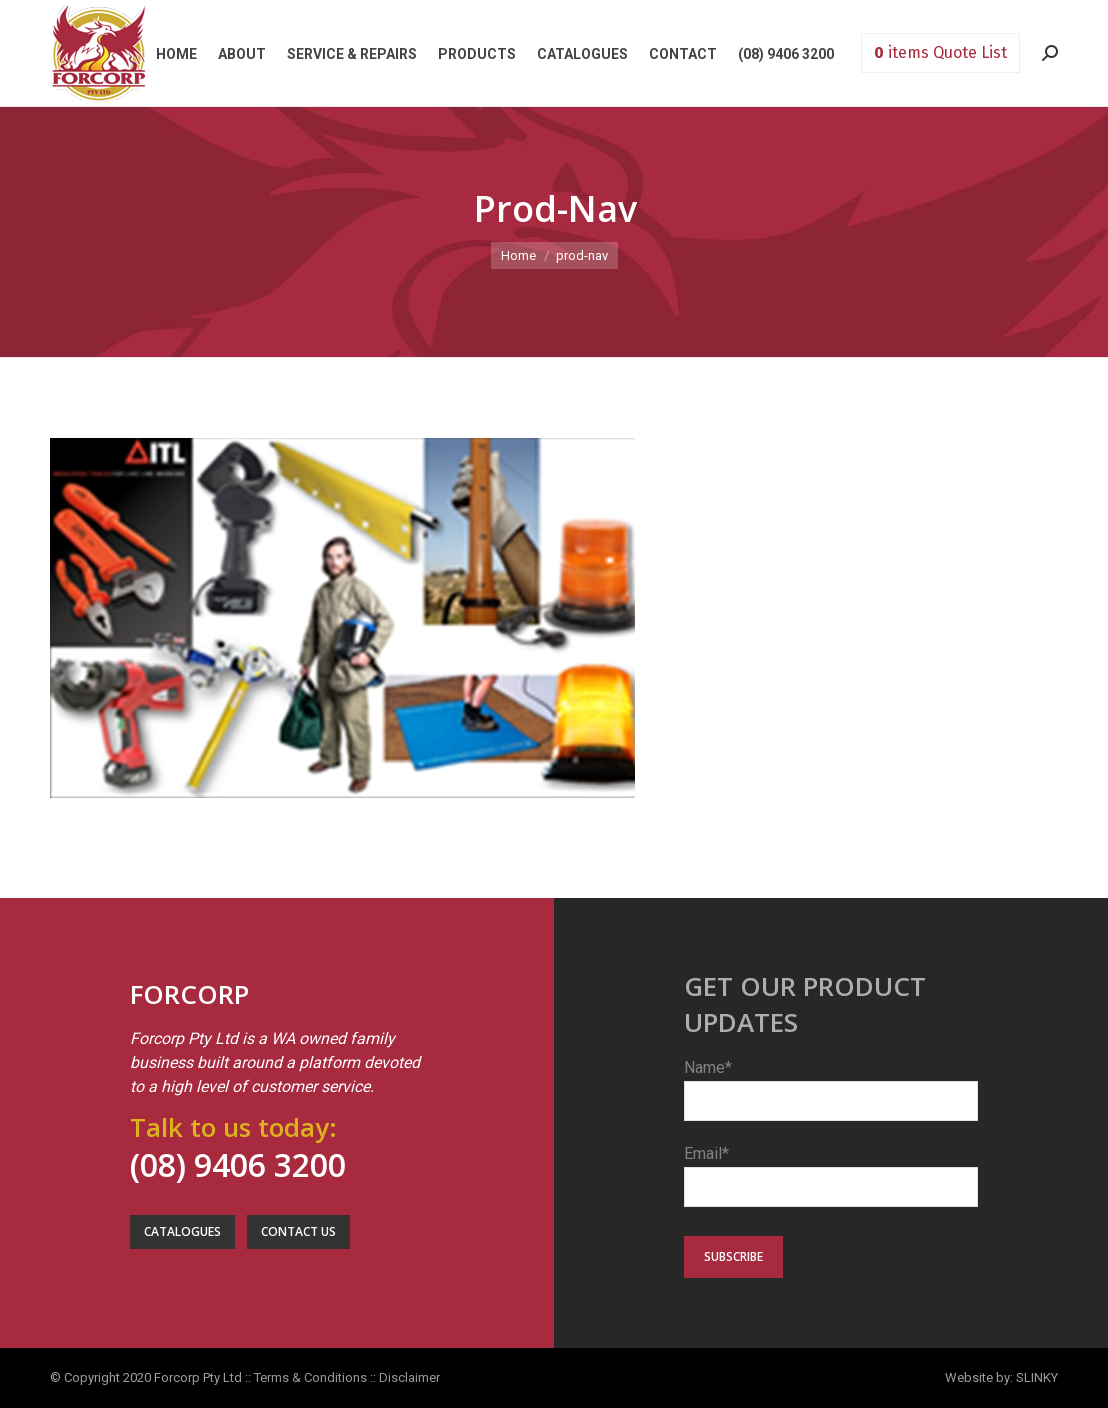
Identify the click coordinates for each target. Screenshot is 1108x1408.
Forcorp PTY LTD (99, 53)
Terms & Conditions (310, 1377)
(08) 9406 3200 (238, 1164)
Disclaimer (409, 1377)
